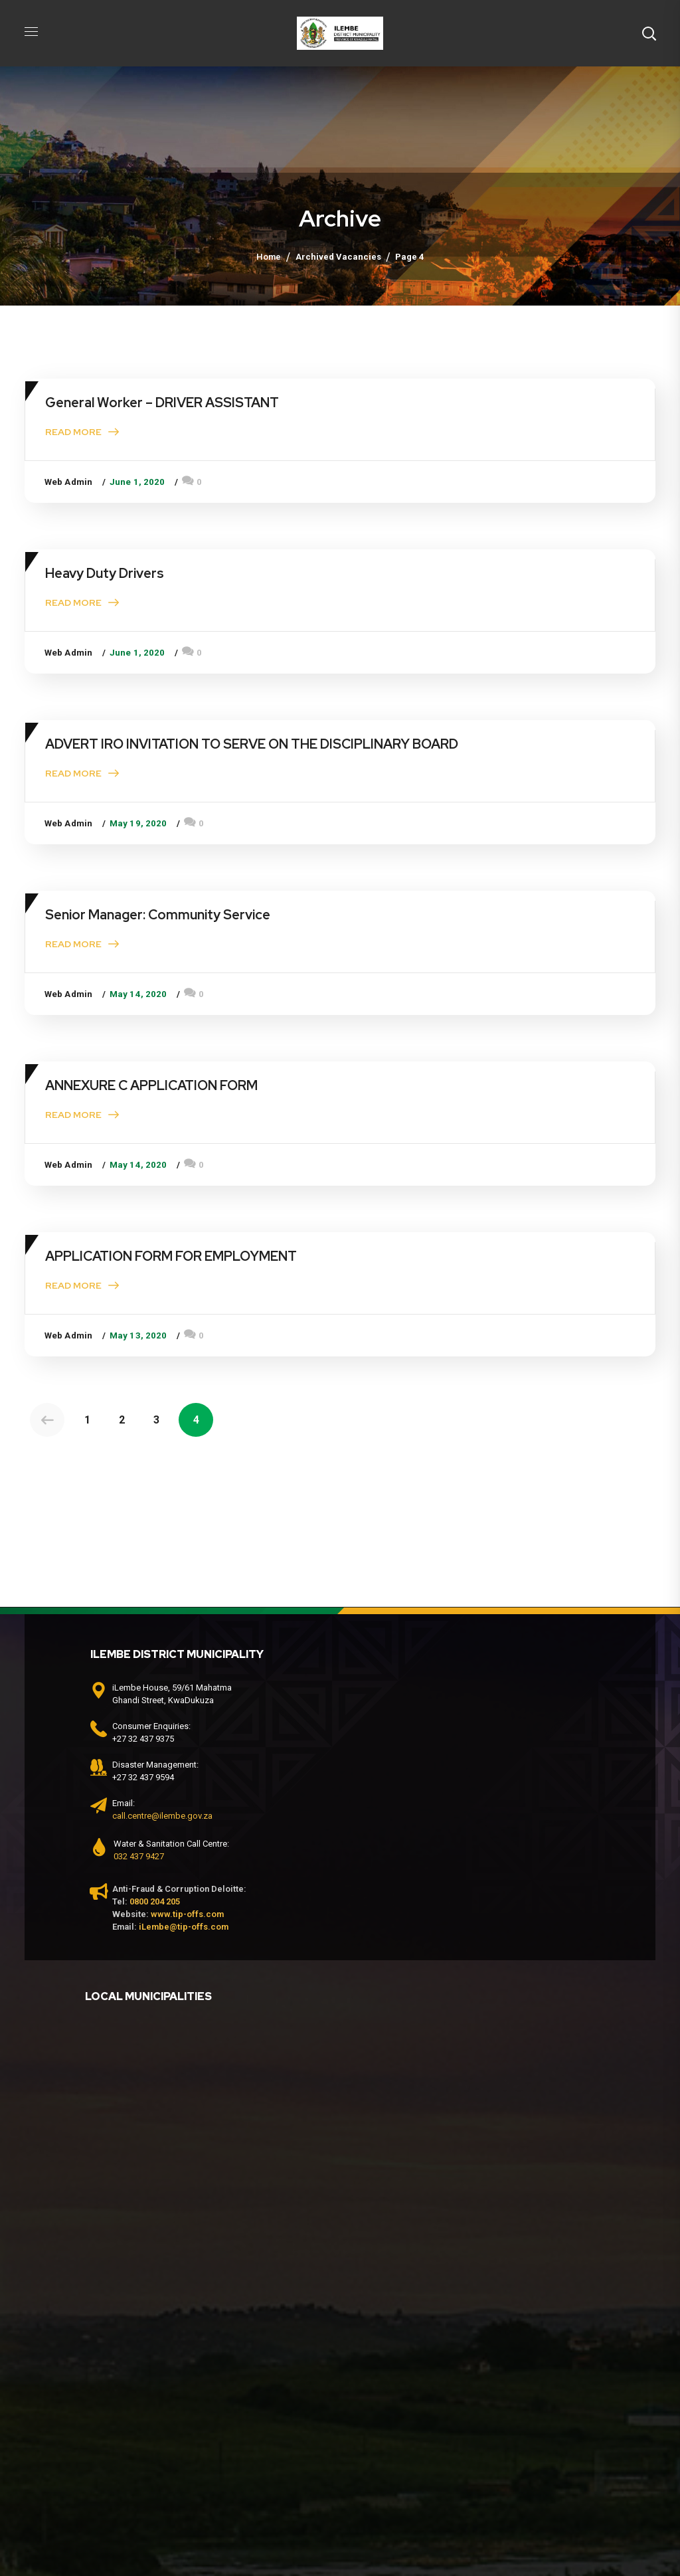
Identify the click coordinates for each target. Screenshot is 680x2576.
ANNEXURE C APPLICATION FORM (151, 1085)
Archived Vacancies (338, 257)
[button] (648, 33)
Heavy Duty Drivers (104, 573)
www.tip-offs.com (187, 1914)
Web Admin (68, 482)
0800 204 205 (154, 1901)
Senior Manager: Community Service (157, 914)
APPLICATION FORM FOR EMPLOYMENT (171, 1256)
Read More (73, 432)
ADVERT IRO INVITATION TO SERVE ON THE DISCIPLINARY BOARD (251, 744)
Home (268, 257)
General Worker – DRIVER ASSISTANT (162, 402)
